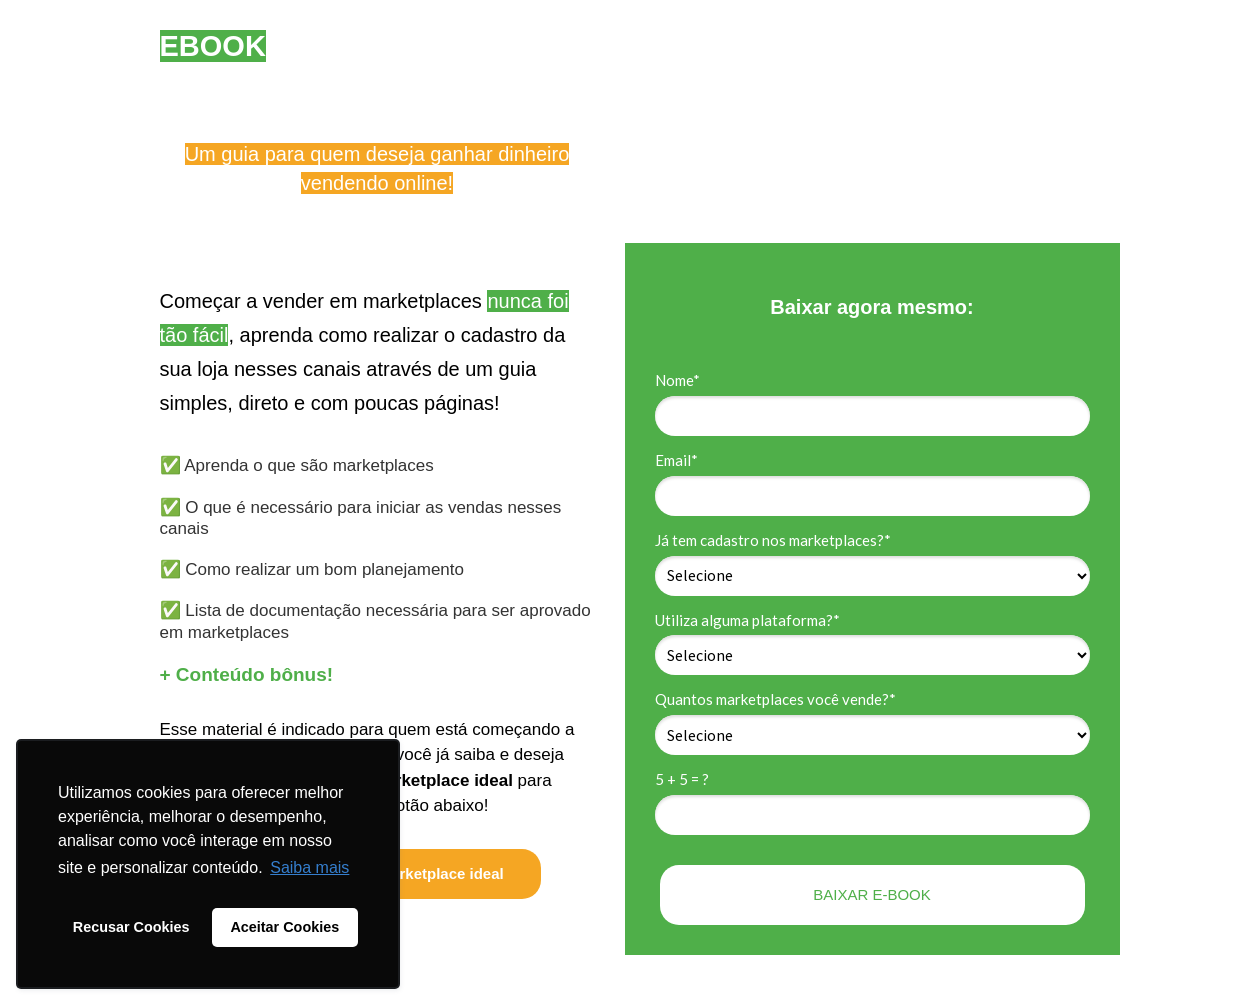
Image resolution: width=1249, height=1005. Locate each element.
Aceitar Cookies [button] (284, 927)
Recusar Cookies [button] (131, 927)
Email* (676, 460)
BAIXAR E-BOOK (872, 894)
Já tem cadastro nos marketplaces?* (773, 540)
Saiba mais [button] (309, 867)
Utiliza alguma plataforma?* (747, 620)
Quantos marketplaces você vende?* (775, 699)
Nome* (677, 380)
